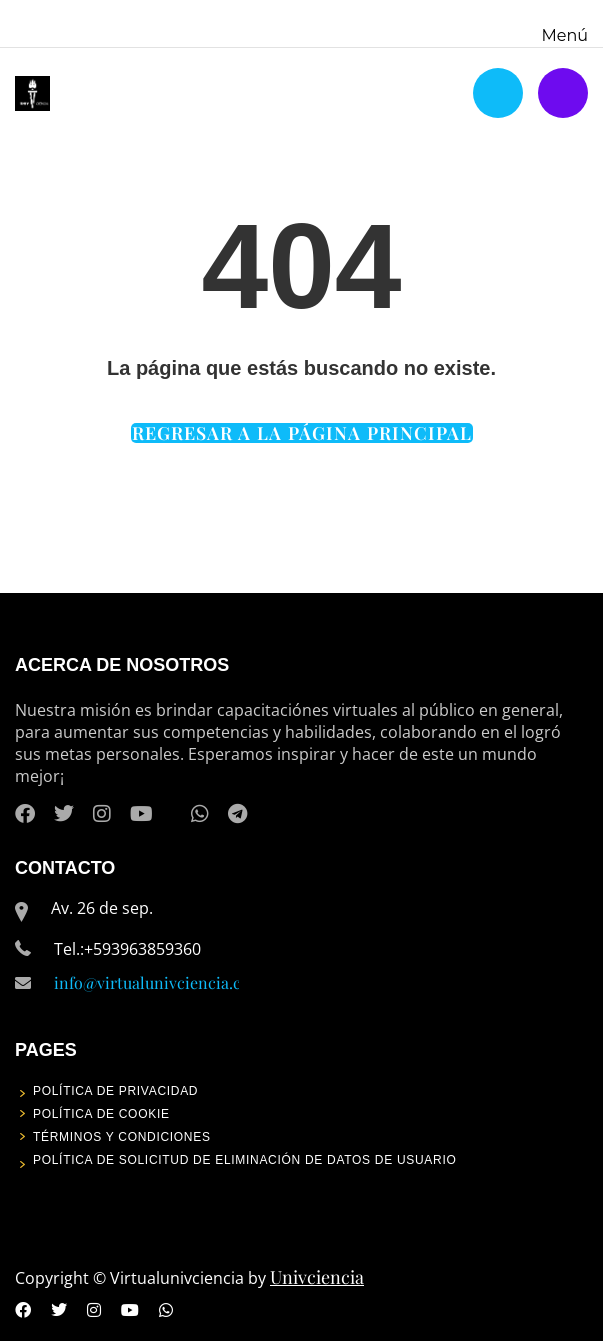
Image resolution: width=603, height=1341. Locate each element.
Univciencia (317, 1277)
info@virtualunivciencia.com (159, 982)
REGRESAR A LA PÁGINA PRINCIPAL (302, 433)
